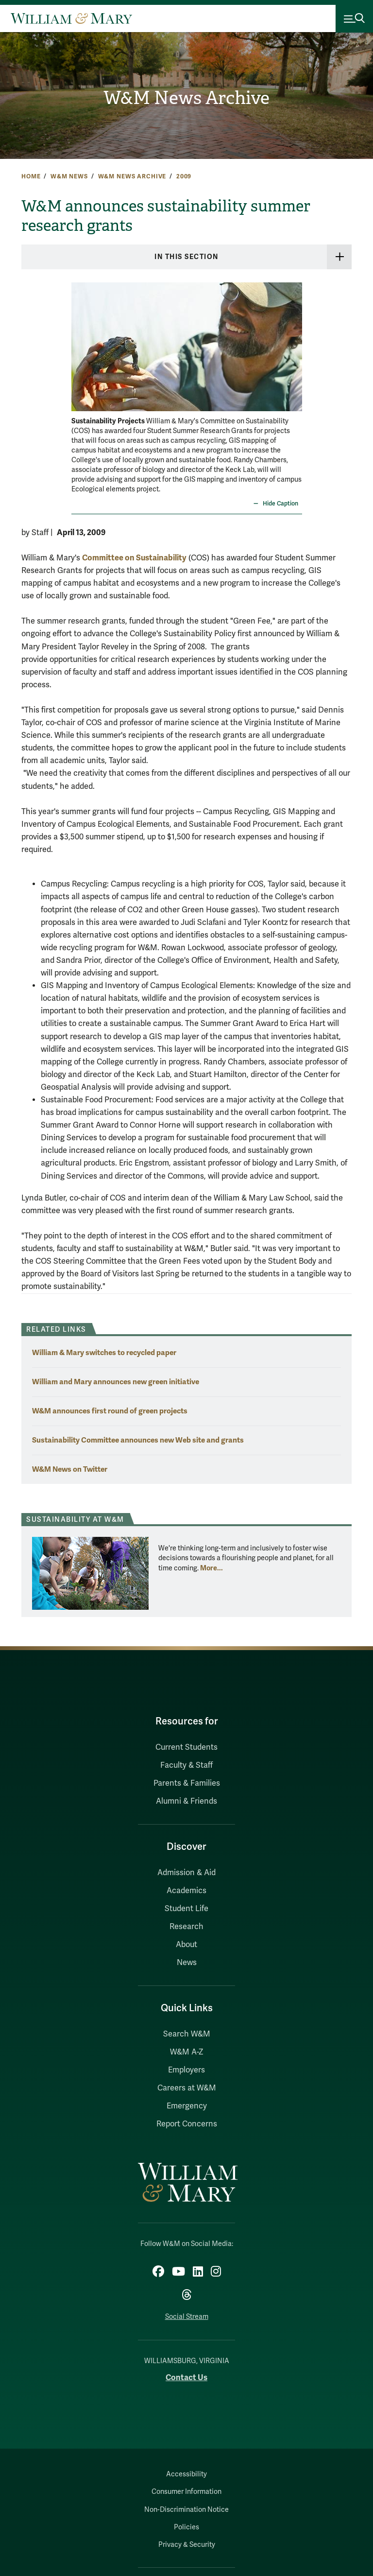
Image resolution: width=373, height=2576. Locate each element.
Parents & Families (186, 1783)
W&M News (69, 176)
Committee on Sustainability (134, 558)
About (186, 1944)
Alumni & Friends (186, 1801)
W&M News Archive (186, 98)
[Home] (71, 18)
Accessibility (186, 2474)
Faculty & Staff (186, 1765)
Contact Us (186, 2377)
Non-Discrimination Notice (186, 2510)
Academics (186, 1891)
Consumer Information (186, 2492)
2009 (183, 176)
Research (186, 1927)
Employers (186, 2070)
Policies (186, 2527)
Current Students (186, 1747)
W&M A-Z (186, 2052)
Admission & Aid (186, 1873)
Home (30, 176)
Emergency (187, 2106)
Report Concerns (186, 2124)
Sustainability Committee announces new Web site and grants (138, 1440)
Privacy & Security (186, 2545)
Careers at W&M (186, 2088)
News (187, 1962)
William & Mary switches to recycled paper (104, 1352)
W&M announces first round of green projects (109, 1410)
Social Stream (186, 2317)
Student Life (186, 1909)
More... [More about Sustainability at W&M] (211, 1568)
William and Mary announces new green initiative (115, 1381)
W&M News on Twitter (69, 1469)
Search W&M (186, 2034)
